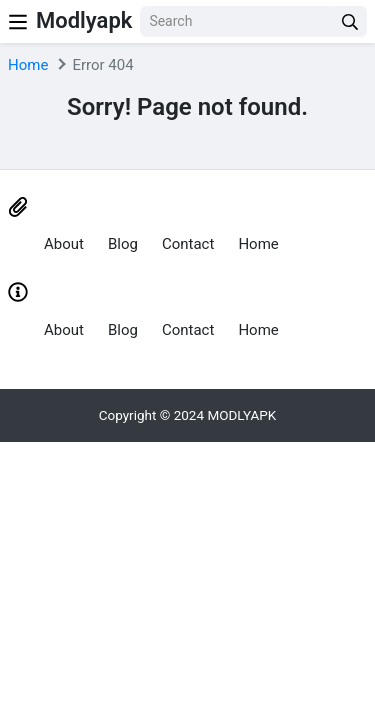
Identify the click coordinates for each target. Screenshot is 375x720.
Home (28, 65)
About (64, 244)
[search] (350, 21)
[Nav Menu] (18, 21)
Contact (188, 244)
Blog (123, 244)
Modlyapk (84, 20)
